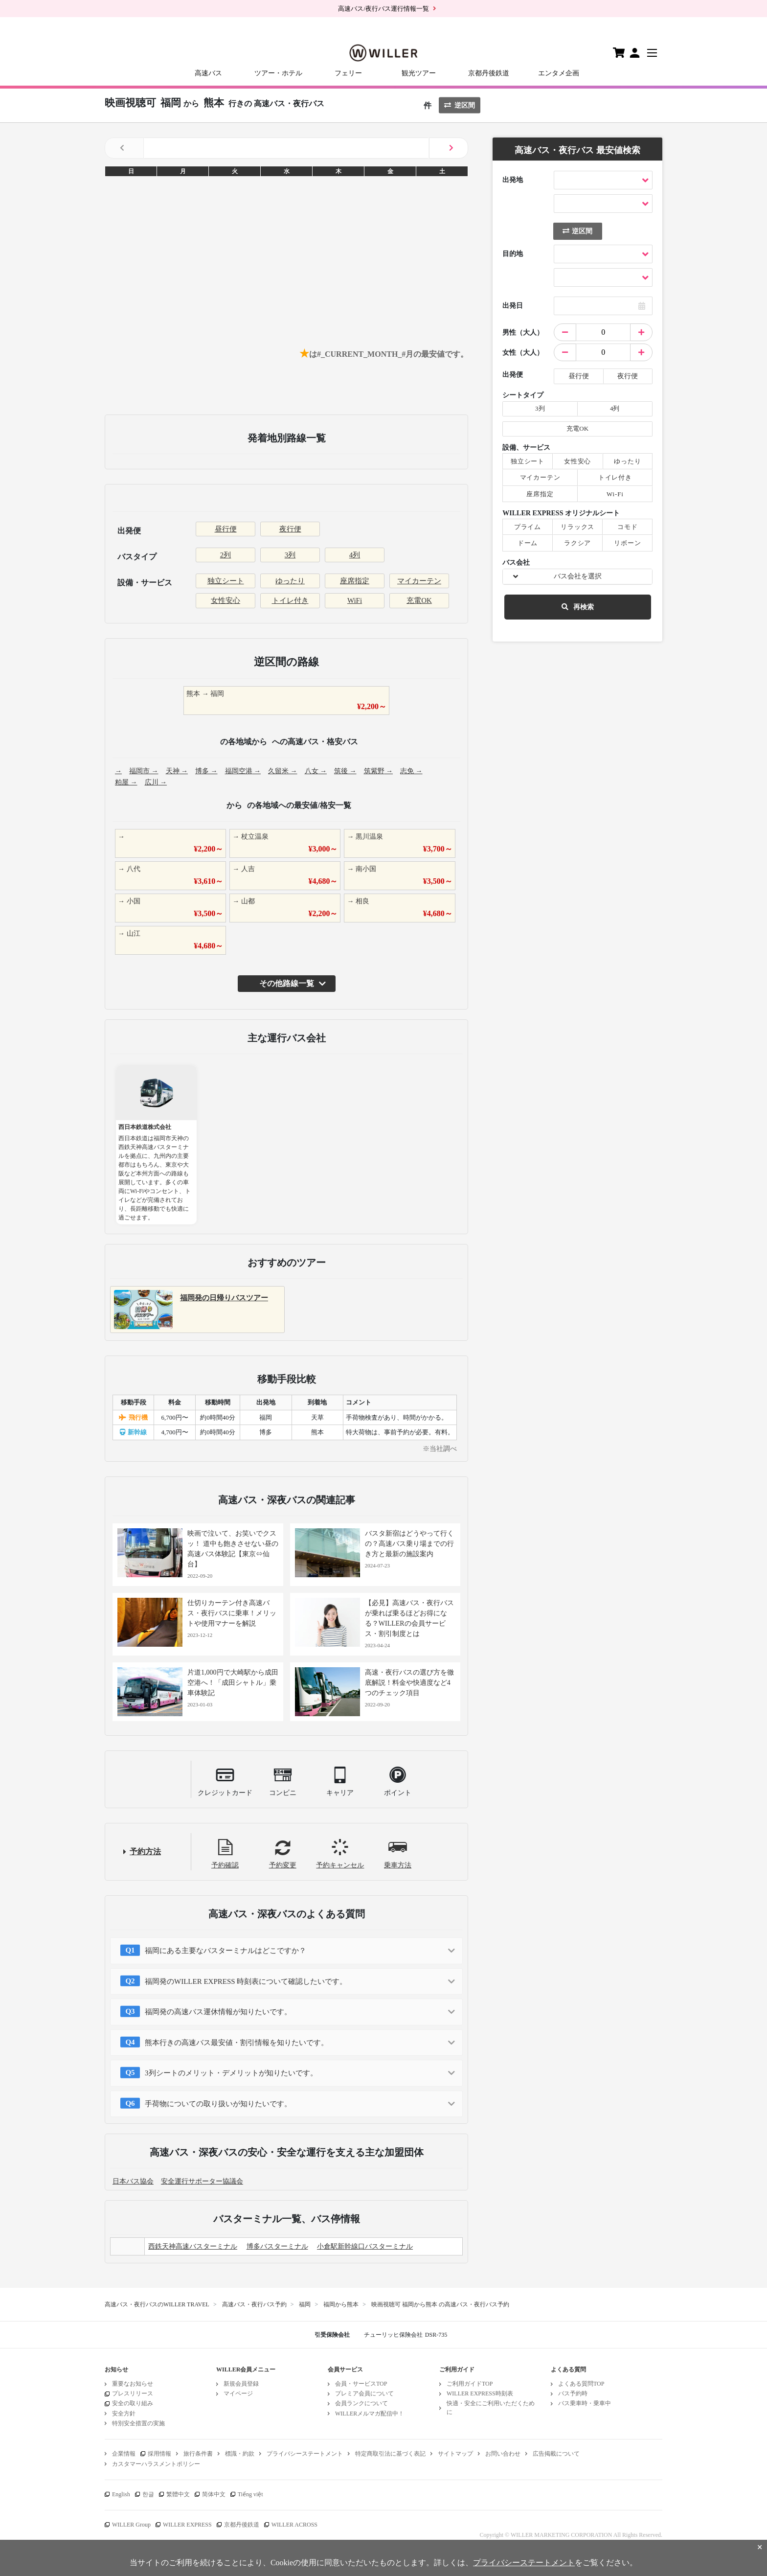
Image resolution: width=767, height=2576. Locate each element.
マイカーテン (419, 581)
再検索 (578, 607)
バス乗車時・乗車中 (584, 2403)
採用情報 (159, 2453)
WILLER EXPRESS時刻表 (480, 2393)
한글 (148, 2494)
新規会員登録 (241, 2383)
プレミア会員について (364, 2393)
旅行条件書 (198, 2453)
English (121, 2494)
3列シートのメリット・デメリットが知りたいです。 (231, 2073)
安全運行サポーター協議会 (202, 2181)
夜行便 (290, 529)
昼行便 (226, 529)
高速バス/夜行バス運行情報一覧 (383, 8)
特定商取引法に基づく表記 (390, 2453)
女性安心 (225, 600)
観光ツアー (419, 73)
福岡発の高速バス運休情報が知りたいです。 (218, 2012)
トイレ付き (290, 600)
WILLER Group (131, 2524)
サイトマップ (455, 2453)
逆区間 (459, 105)
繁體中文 (178, 2494)
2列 (225, 555)
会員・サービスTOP (361, 2383)
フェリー (348, 73)
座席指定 (354, 581)
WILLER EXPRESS (187, 2524)
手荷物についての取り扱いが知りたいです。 (218, 2104)
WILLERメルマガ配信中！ (369, 2413)
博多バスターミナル (277, 2246)
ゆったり (290, 581)
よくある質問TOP (581, 2383)
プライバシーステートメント (305, 2453)
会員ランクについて (361, 2403)
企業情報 (123, 2453)
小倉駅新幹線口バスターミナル (365, 2246)
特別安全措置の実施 (138, 2423)
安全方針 (123, 2413)
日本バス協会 (133, 2181)
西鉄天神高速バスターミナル (192, 2246)
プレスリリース (132, 2393)
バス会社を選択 (578, 576)
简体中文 (214, 2494)
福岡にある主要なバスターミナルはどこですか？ (225, 1951)
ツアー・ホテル (278, 73)
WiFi (354, 600)
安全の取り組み (132, 2403)
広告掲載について (556, 2453)
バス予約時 (572, 2393)
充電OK (419, 600)
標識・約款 (239, 2453)
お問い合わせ (502, 2453)
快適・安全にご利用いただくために (491, 2407)
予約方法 (145, 1851)
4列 (355, 555)
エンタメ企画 (558, 73)
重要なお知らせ (132, 2383)
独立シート (225, 581)
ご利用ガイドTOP (470, 2383)
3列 (290, 555)
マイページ (238, 2393)
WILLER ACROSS (294, 2524)
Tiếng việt (250, 2494)
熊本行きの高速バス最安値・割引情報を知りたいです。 (236, 2043)
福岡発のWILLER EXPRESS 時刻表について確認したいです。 (246, 1981)
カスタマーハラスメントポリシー (156, 2464)
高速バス (208, 73)
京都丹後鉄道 (488, 73)
